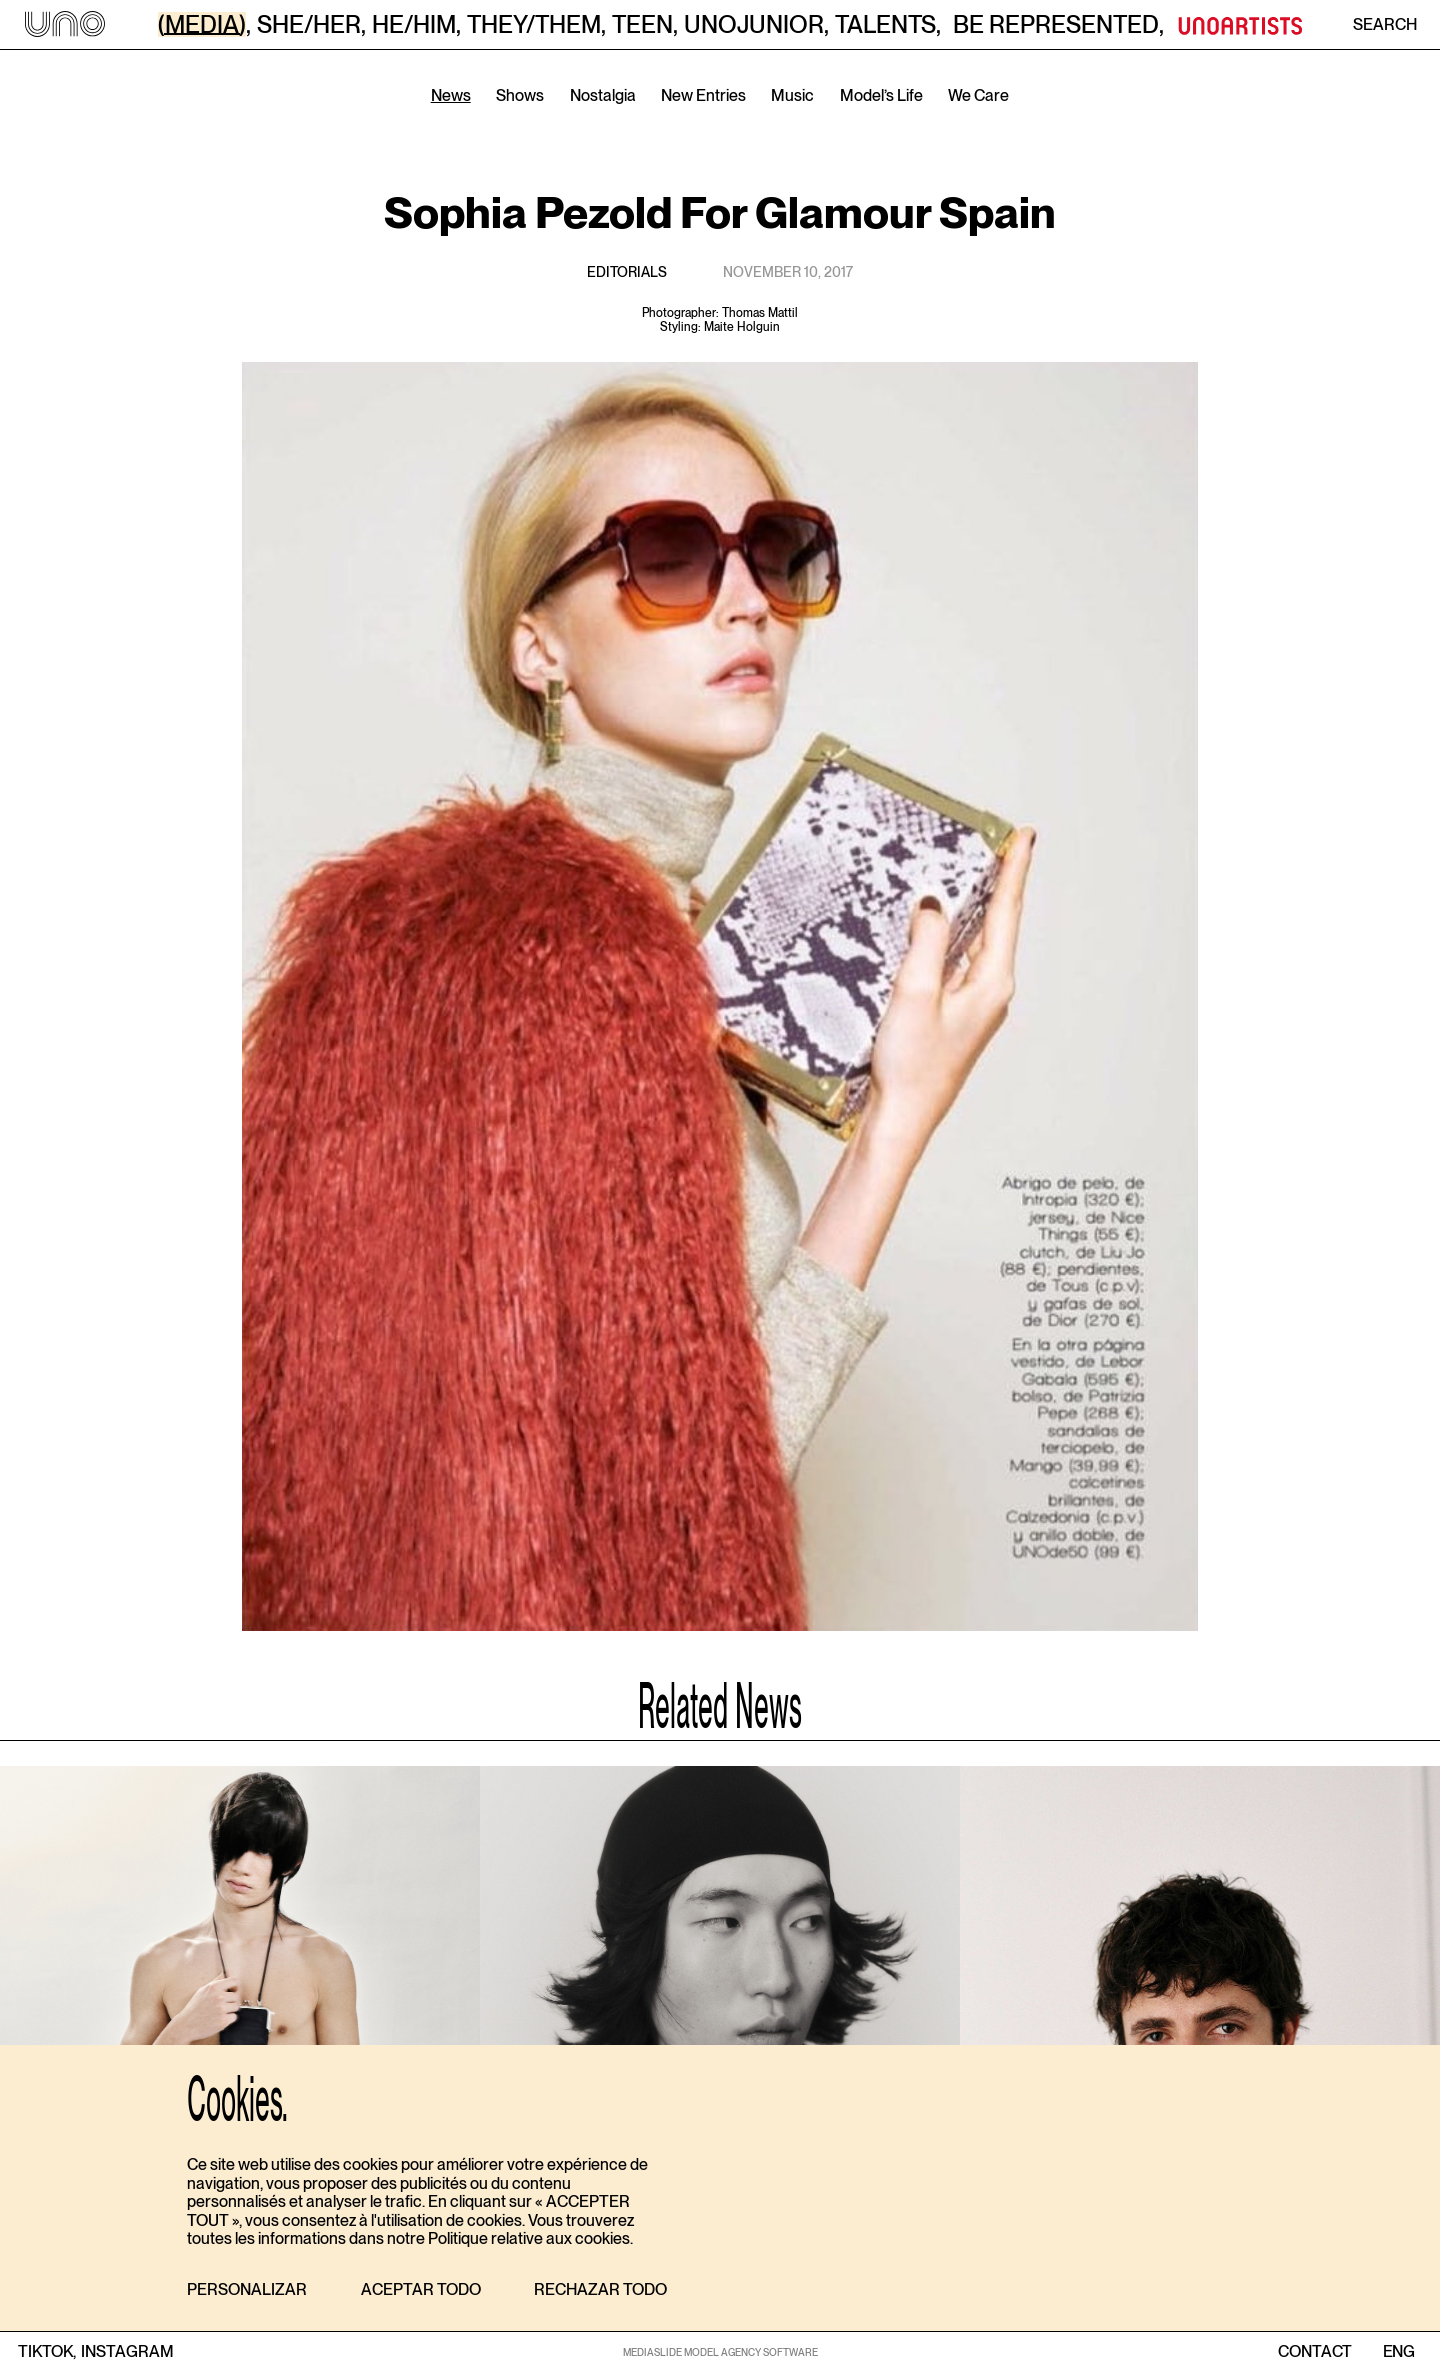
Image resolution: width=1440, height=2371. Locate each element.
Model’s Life (881, 95)
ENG (1398, 2352)
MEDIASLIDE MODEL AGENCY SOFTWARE (720, 2352)
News (451, 95)
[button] (247, 2290)
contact (1315, 2352)
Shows (520, 95)
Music (792, 95)
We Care (978, 95)
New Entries (703, 95)
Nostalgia (603, 95)
